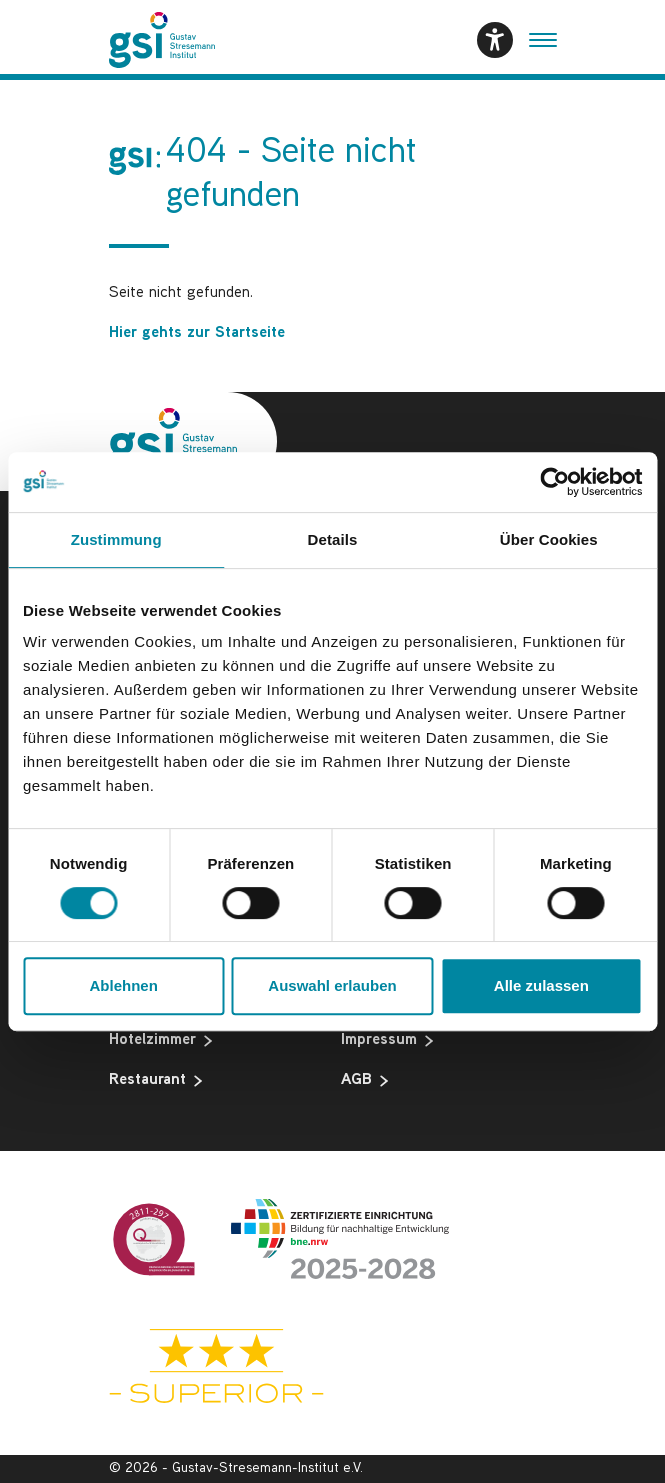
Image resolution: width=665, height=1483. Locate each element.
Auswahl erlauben (332, 985)
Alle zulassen (541, 985)
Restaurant (155, 1081)
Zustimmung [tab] (116, 539)
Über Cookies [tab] (549, 539)
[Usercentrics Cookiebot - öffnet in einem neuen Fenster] (554, 482)
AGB (364, 1081)
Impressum (387, 1041)
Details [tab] (333, 539)
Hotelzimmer (160, 1041)
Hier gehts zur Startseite (197, 333)
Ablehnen (124, 985)
